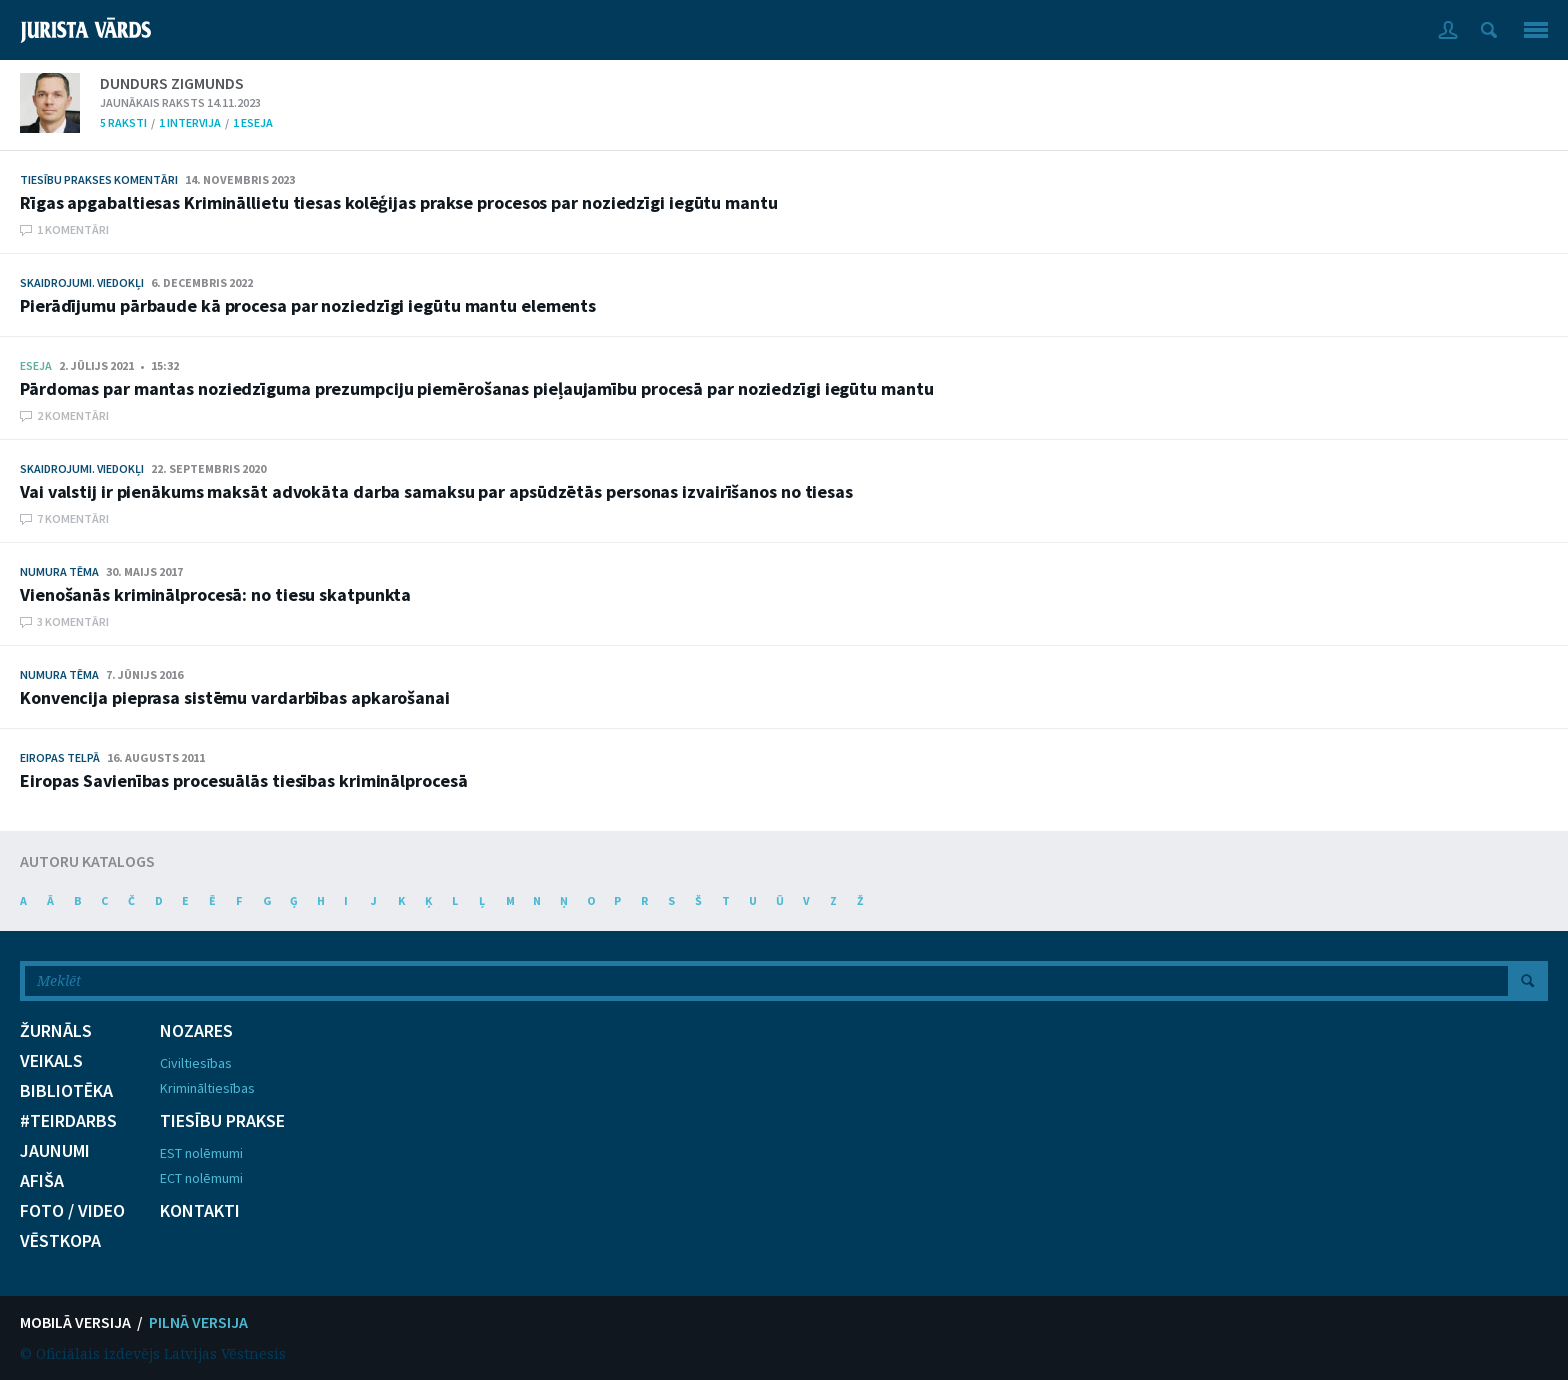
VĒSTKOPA (60, 1241)
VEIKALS (51, 1061)
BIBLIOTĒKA (66, 1091)
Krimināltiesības (207, 1088)
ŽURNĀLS (56, 1031)
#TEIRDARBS (68, 1121)
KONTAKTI (200, 1211)
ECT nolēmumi (201, 1178)
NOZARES (196, 1031)
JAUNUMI (55, 1151)
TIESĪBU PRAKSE (222, 1121)
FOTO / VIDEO (72, 1211)
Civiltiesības (196, 1063)
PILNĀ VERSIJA (198, 1322)
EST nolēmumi (201, 1153)
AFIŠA (42, 1181)
